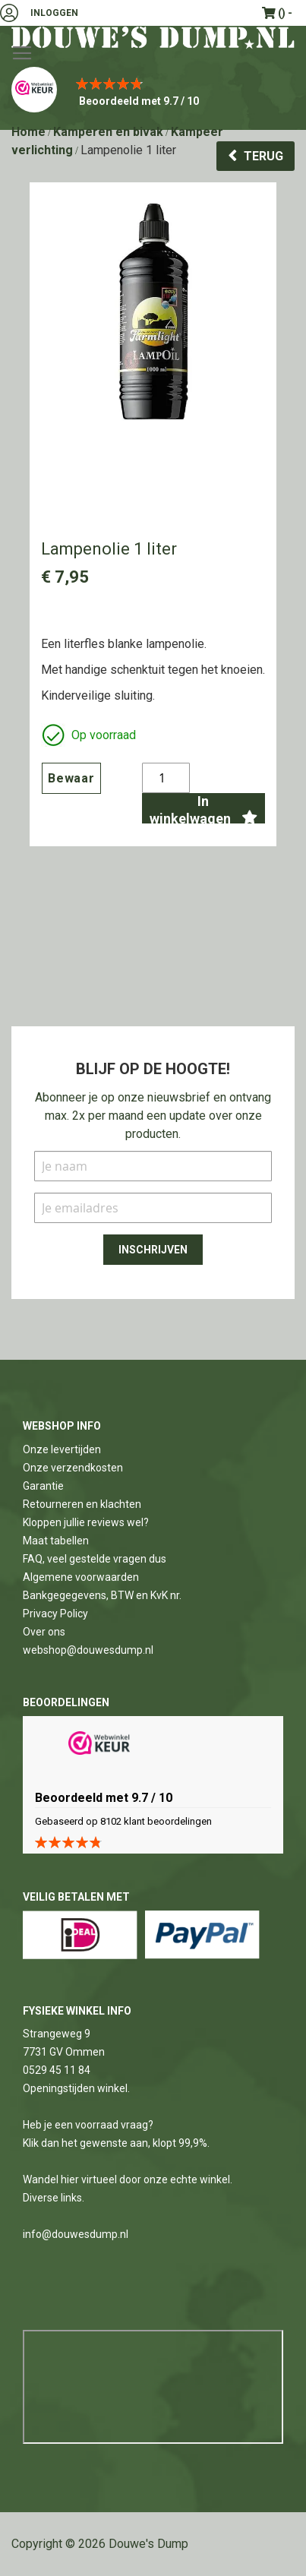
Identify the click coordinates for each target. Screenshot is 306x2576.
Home (28, 132)
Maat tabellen (56, 1541)
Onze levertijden (62, 1449)
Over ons (44, 1632)
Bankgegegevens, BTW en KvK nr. (102, 1595)
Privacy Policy (55, 1613)
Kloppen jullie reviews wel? (86, 1522)
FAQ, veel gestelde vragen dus (94, 1559)
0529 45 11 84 (56, 2070)
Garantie (43, 1486)
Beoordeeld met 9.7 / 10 (139, 101)
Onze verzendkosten (73, 1468)
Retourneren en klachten (82, 1504)
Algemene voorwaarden (81, 1577)
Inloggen (54, 13)
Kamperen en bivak (108, 132)
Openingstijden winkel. (76, 2088)
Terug (263, 156)
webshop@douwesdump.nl (88, 1650)
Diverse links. (53, 2198)
